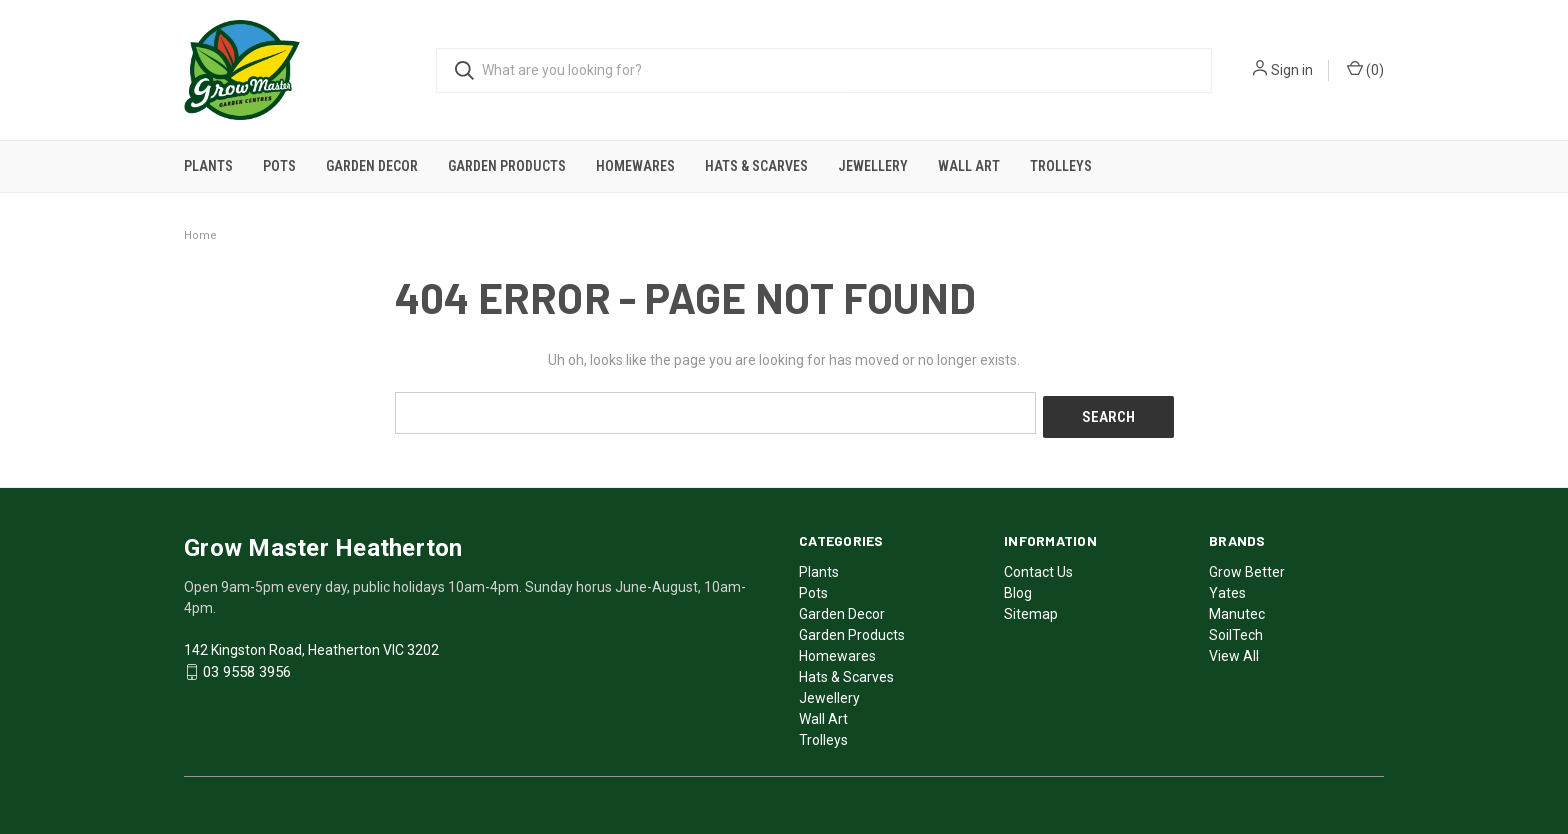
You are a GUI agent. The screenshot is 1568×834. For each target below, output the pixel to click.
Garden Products (507, 166)
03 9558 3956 (247, 668)
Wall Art (969, 166)
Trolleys (1061, 166)
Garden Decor (372, 166)
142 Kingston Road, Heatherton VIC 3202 (311, 645)
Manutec (1237, 609)
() (1365, 69)
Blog (1018, 588)
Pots (279, 166)
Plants (208, 166)
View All (1234, 651)
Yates (1227, 588)
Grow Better (1247, 567)
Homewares (635, 166)
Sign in (1292, 70)
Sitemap (1031, 609)
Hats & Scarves (756, 166)
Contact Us (1038, 567)
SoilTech (1236, 630)
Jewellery (873, 166)
